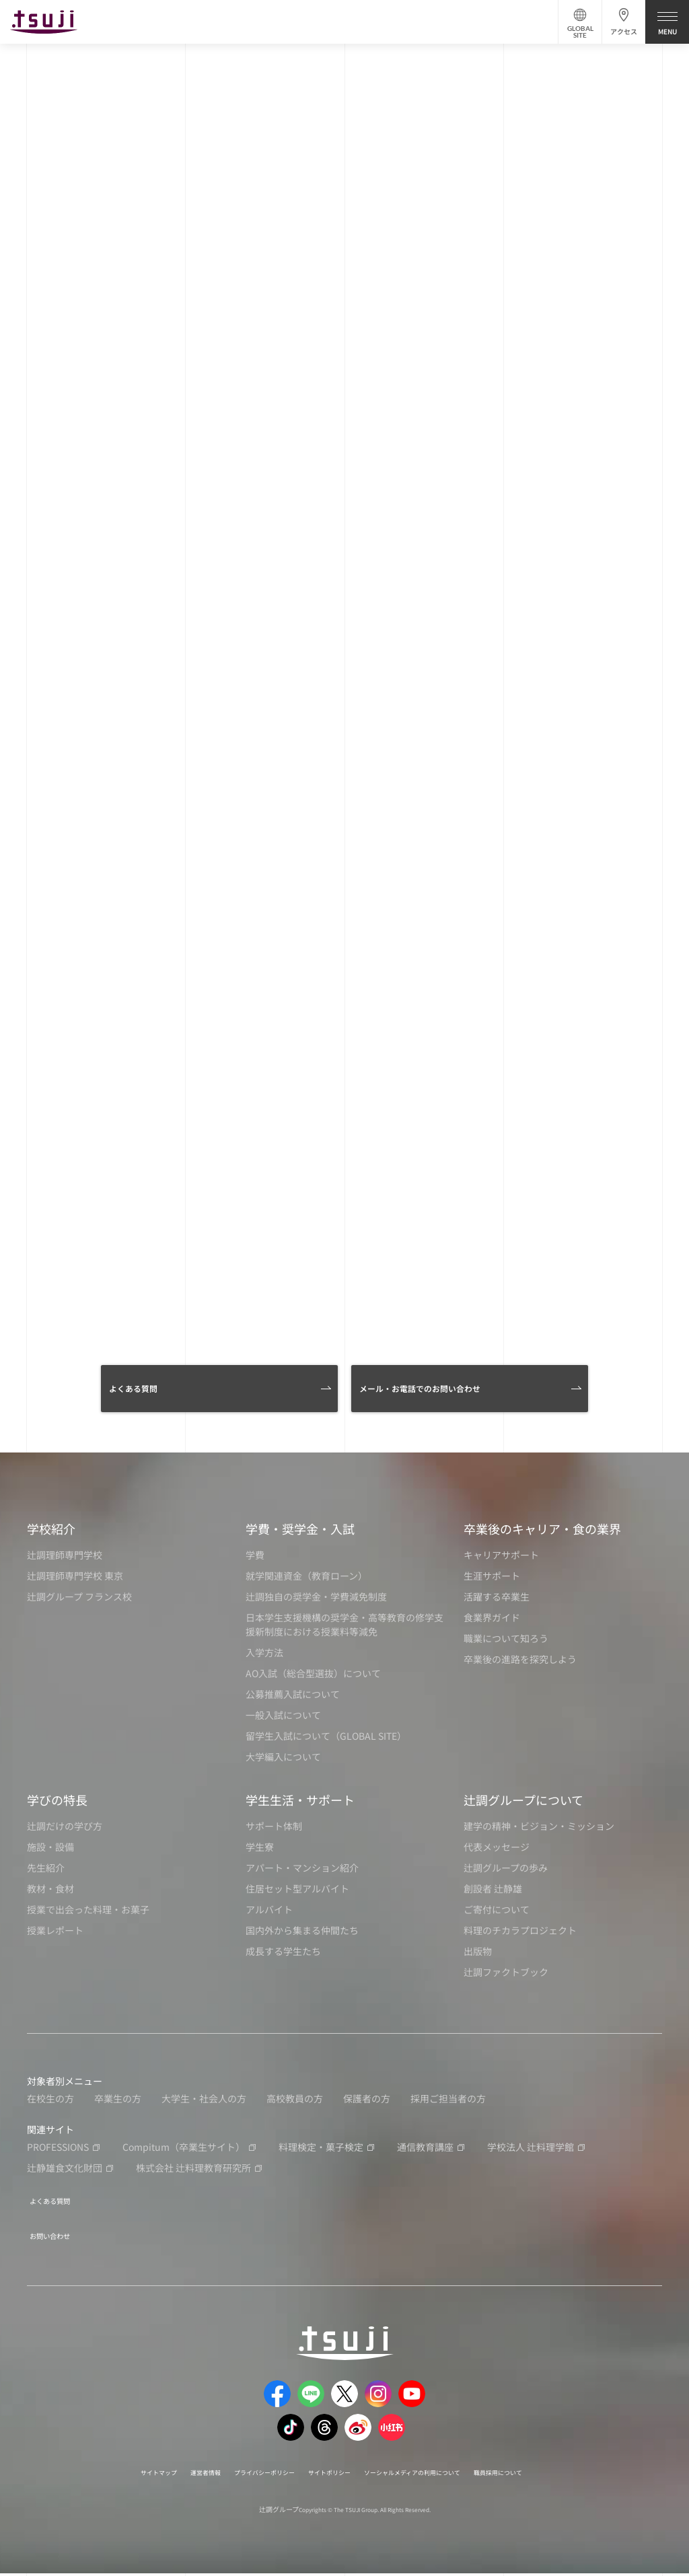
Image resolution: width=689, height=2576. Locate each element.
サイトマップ (112, 2474)
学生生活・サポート (300, 1810)
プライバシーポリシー (244, 2474)
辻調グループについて (523, 1810)
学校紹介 (51, 1539)
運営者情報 (170, 2474)
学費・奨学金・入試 (300, 1539)
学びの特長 (57, 1810)
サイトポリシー (326, 2474)
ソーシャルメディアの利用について (432, 2474)
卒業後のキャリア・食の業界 (542, 1539)
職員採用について (542, 2474)
